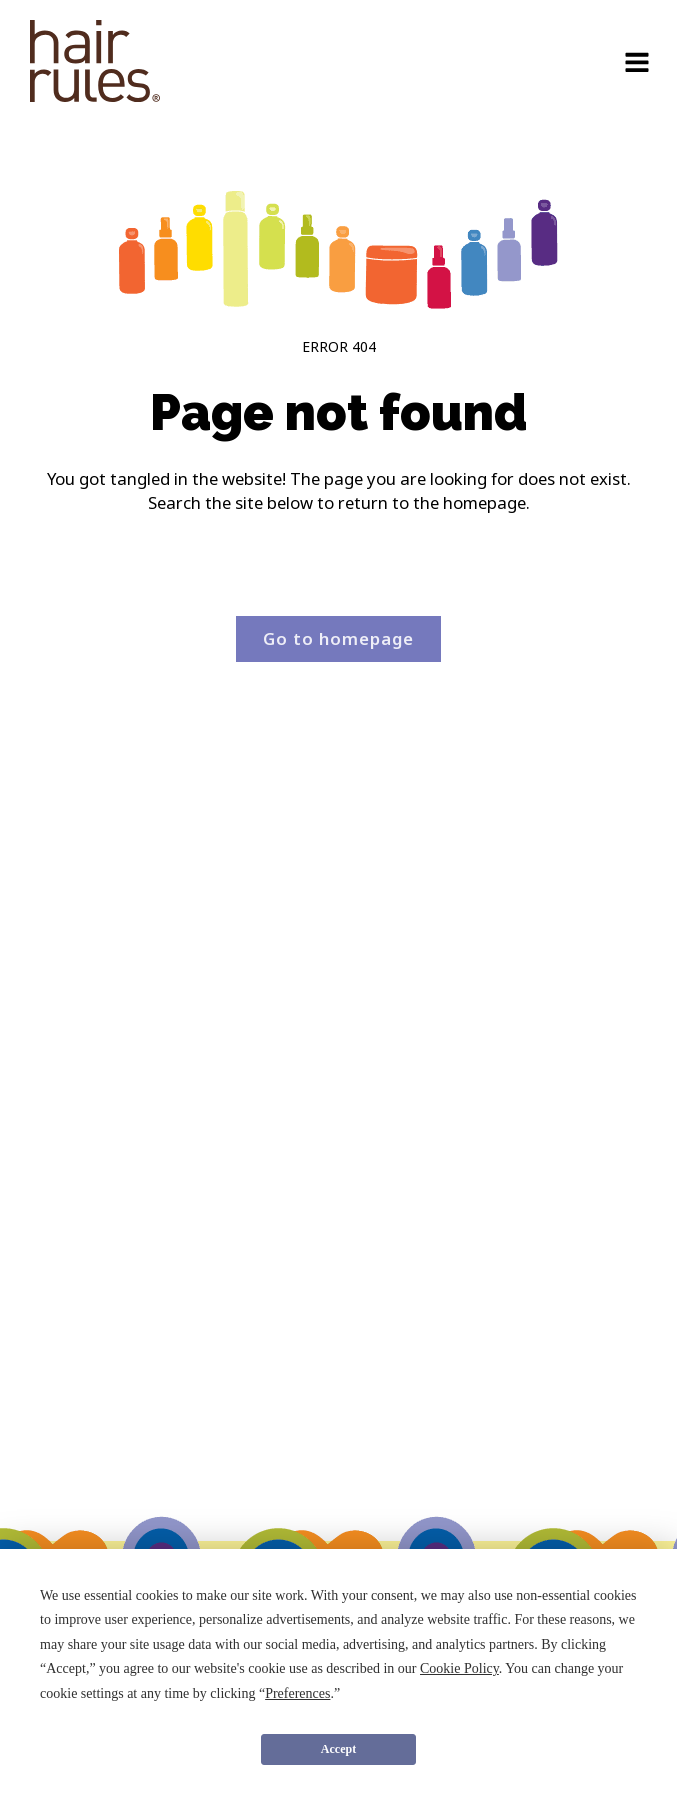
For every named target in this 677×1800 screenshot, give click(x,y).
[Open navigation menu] (637, 64)
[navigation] (95, 64)
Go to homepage (338, 638)
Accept (338, 1749)
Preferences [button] (297, 1693)
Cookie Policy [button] (459, 1668)
